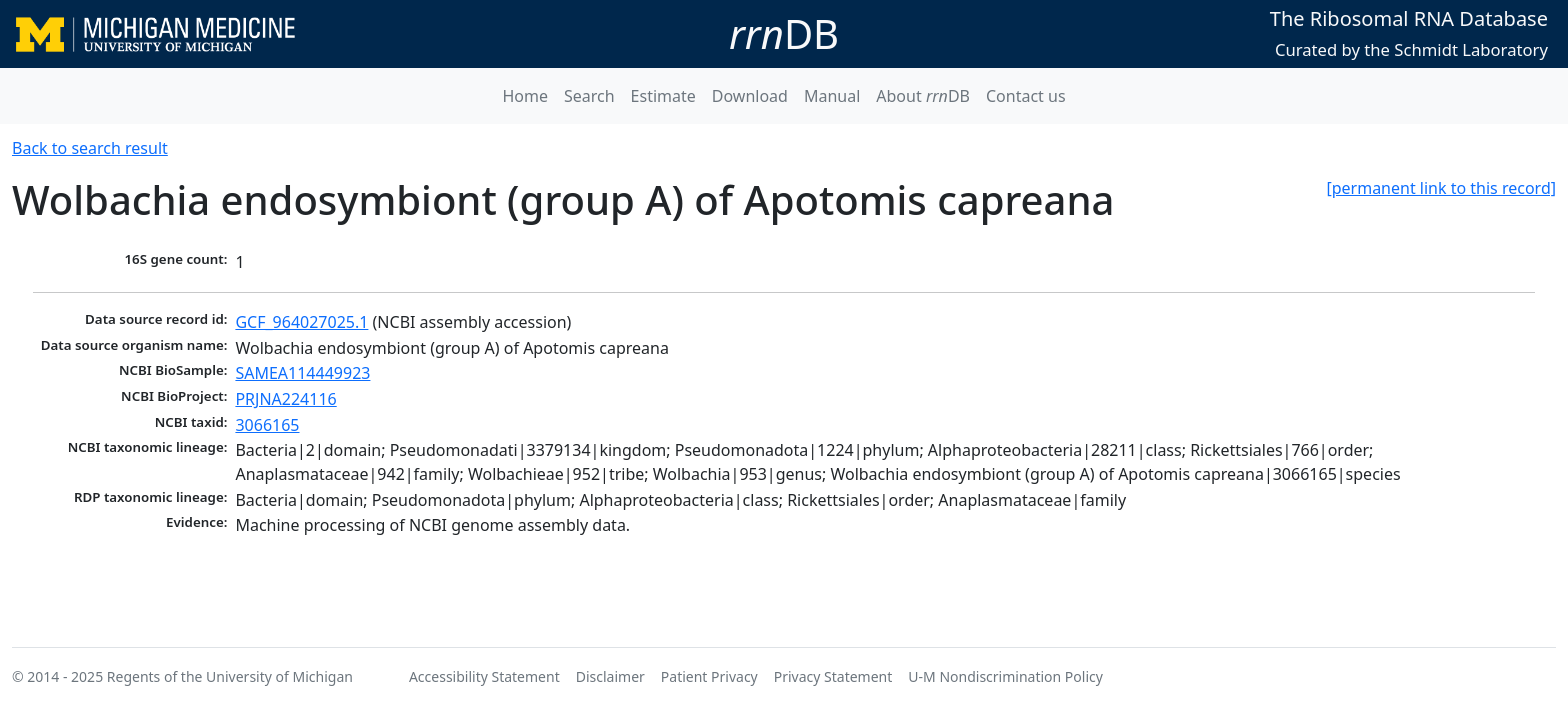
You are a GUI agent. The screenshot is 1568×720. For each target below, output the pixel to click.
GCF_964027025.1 (301, 322)
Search (589, 96)
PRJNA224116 (285, 399)
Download (750, 96)
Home (525, 96)
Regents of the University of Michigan (230, 676)
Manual (832, 96)
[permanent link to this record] (1441, 188)
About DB (923, 96)
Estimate (663, 96)
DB (784, 33)
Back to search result (90, 148)
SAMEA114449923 (302, 373)
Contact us (1026, 96)
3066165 (267, 425)
